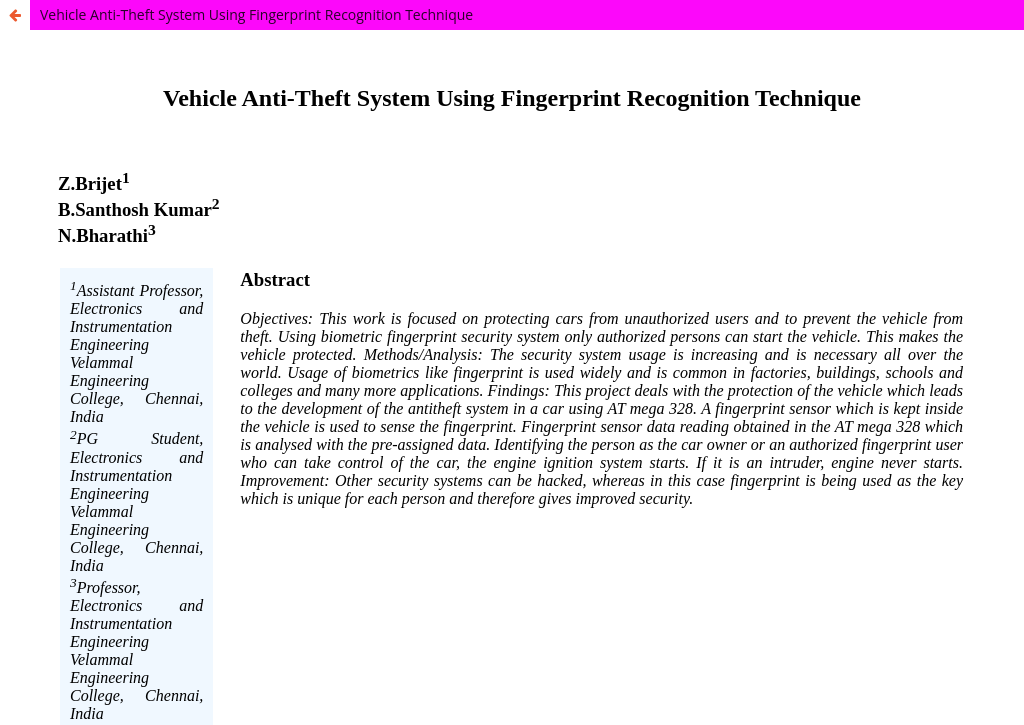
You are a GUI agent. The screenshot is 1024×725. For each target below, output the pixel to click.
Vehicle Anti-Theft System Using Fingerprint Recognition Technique (256, 14)
